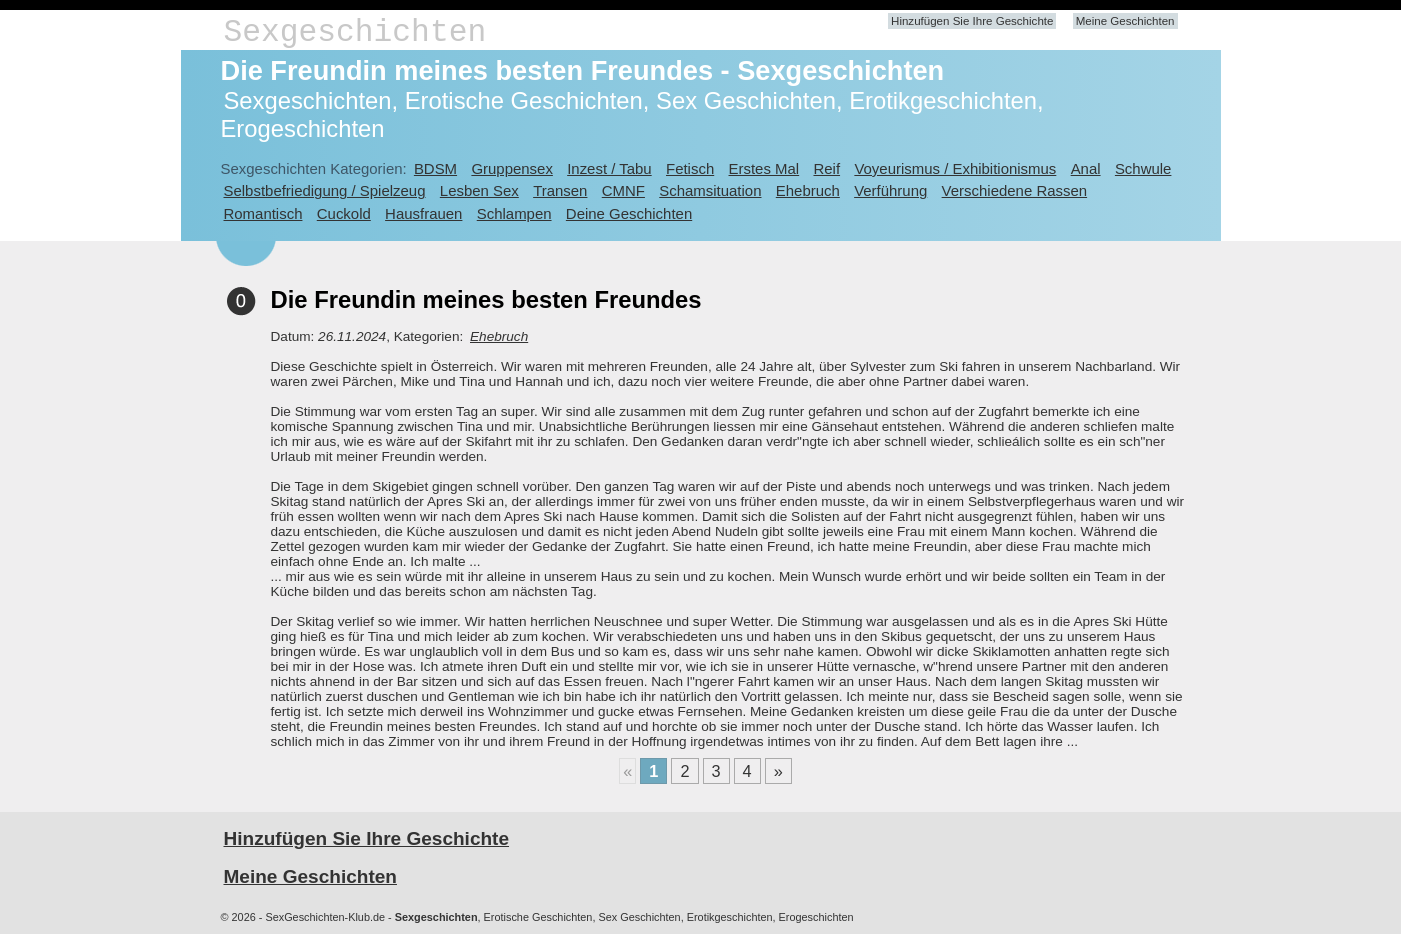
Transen (560, 190)
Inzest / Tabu (609, 168)
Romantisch (263, 213)
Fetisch (690, 168)
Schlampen (514, 213)
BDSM (435, 168)
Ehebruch (808, 190)
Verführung (890, 190)
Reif (826, 168)
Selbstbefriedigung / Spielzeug (325, 190)
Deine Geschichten (629, 213)
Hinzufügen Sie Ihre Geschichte (972, 21)
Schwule (1143, 168)
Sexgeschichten (355, 32)
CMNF (623, 190)
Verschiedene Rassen (1014, 190)
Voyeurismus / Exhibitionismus (955, 168)
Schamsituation (710, 190)
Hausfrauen (423, 213)
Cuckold (344, 213)
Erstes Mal (764, 168)
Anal (1086, 168)
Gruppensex (511, 168)
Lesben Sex (479, 190)
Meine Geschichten (1125, 21)
